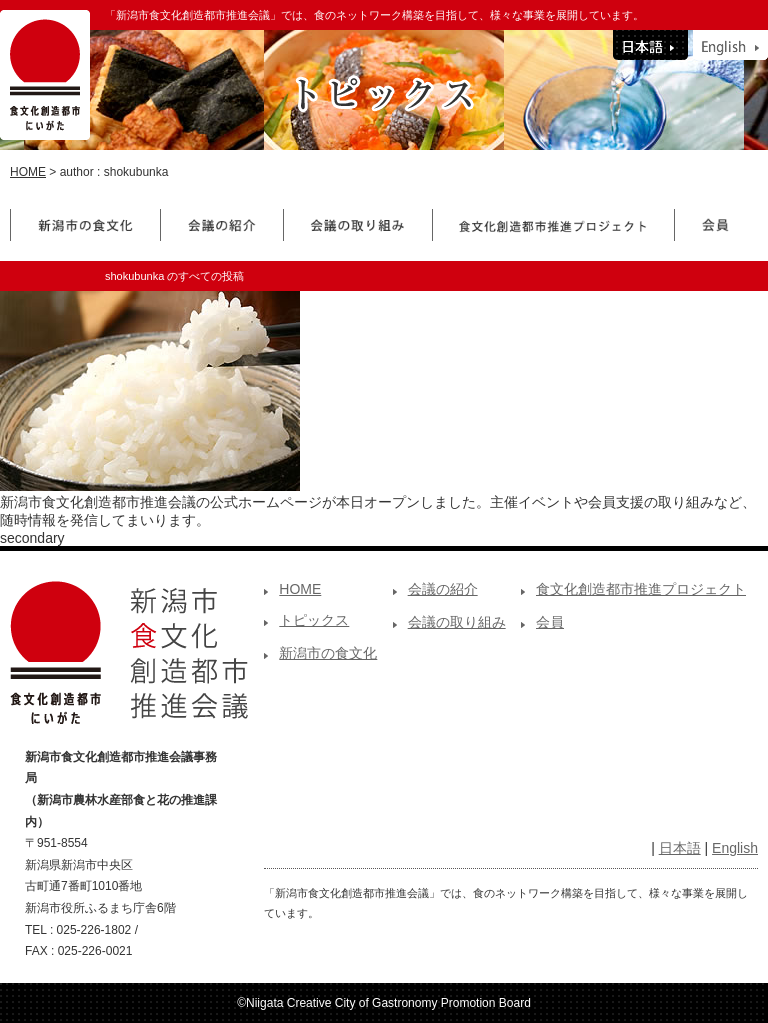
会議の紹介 (443, 589)
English (735, 848)
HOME (28, 172)
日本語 (680, 848)
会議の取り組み (457, 622)
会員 (550, 622)
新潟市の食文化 (328, 653)
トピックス (314, 620)
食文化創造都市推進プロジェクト (641, 589)
